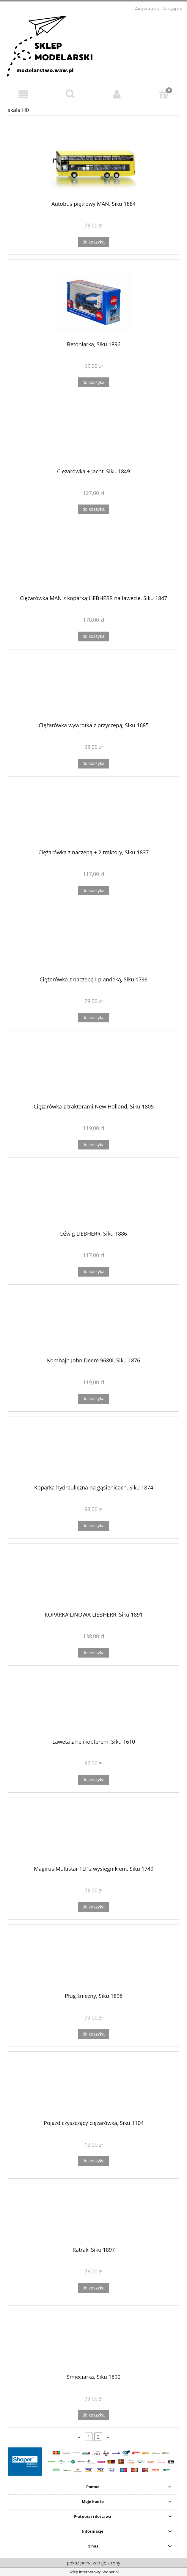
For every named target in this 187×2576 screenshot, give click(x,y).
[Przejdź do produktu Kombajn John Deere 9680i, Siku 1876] (93, 1325)
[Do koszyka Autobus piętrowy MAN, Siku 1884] (93, 242)
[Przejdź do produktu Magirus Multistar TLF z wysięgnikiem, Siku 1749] (93, 1833)
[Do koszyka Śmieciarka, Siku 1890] (93, 2415)
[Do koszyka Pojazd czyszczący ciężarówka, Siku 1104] (93, 2161)
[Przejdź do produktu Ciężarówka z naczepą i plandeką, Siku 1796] (93, 944)
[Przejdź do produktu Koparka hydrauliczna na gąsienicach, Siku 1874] (93, 1452)
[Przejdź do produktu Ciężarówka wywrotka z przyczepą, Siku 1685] (93, 690)
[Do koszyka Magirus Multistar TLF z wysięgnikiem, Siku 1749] (93, 1907)
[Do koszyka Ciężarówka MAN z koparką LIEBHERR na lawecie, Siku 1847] (93, 636)
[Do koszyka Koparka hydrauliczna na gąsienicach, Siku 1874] (93, 1526)
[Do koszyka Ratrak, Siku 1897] (93, 2288)
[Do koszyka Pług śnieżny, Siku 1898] (93, 2034)
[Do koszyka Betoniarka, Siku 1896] (93, 382)
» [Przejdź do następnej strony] (107, 2436)
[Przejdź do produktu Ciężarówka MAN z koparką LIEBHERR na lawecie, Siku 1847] (93, 563)
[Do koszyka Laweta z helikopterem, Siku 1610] (93, 1780)
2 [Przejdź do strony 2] (98, 2436)
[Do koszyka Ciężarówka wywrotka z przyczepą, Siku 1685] (93, 763)
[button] (23, 94)
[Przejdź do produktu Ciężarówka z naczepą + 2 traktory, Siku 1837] (93, 817)
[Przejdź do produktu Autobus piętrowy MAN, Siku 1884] (93, 164)
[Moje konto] (117, 94)
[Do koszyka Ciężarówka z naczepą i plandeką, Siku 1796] (93, 1018)
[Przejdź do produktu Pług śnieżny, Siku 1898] (93, 1960)
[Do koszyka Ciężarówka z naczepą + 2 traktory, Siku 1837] (93, 891)
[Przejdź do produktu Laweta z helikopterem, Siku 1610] (93, 1706)
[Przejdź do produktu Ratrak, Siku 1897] (93, 2215)
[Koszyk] (163, 93)
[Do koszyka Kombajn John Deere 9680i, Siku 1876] (93, 1399)
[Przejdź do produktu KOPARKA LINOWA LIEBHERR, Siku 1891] (93, 1579)
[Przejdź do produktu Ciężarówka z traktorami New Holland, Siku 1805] (93, 1071)
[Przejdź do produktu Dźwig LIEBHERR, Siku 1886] (93, 1198)
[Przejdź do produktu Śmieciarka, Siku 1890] (93, 2341)
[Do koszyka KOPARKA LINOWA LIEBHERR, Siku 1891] (93, 1653)
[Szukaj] (70, 93)
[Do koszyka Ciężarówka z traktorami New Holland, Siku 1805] (93, 1144)
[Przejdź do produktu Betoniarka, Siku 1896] (93, 302)
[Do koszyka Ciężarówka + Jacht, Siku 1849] (93, 509)
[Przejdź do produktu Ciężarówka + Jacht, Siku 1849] (93, 436)
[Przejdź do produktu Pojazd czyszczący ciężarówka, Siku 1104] (93, 2088)
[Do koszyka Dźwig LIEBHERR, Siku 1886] (93, 1272)
